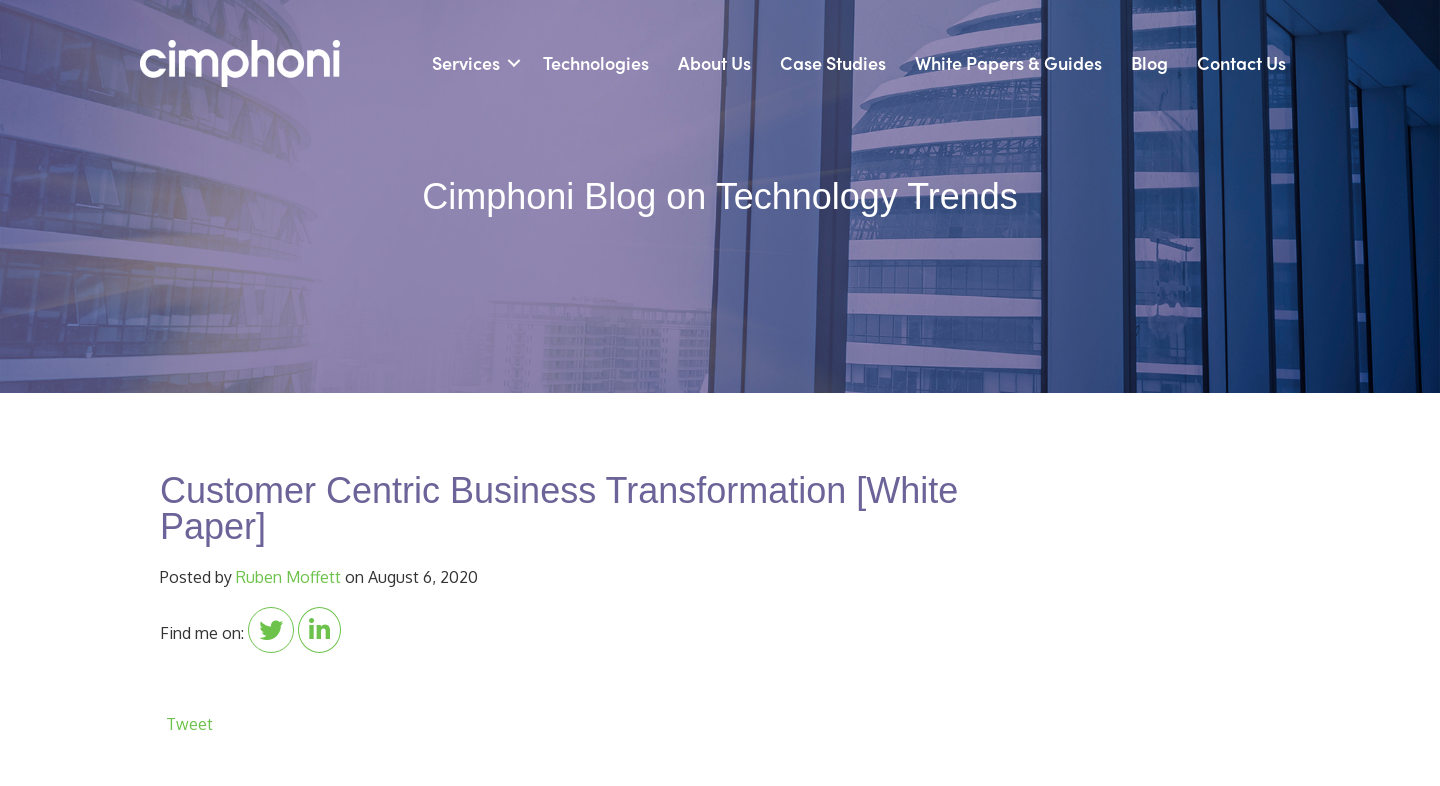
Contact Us (1241, 62)
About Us (714, 62)
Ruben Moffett (288, 577)
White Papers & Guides (1008, 62)
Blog (1149, 62)
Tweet (189, 724)
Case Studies (833, 62)
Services (466, 62)
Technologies (596, 62)
